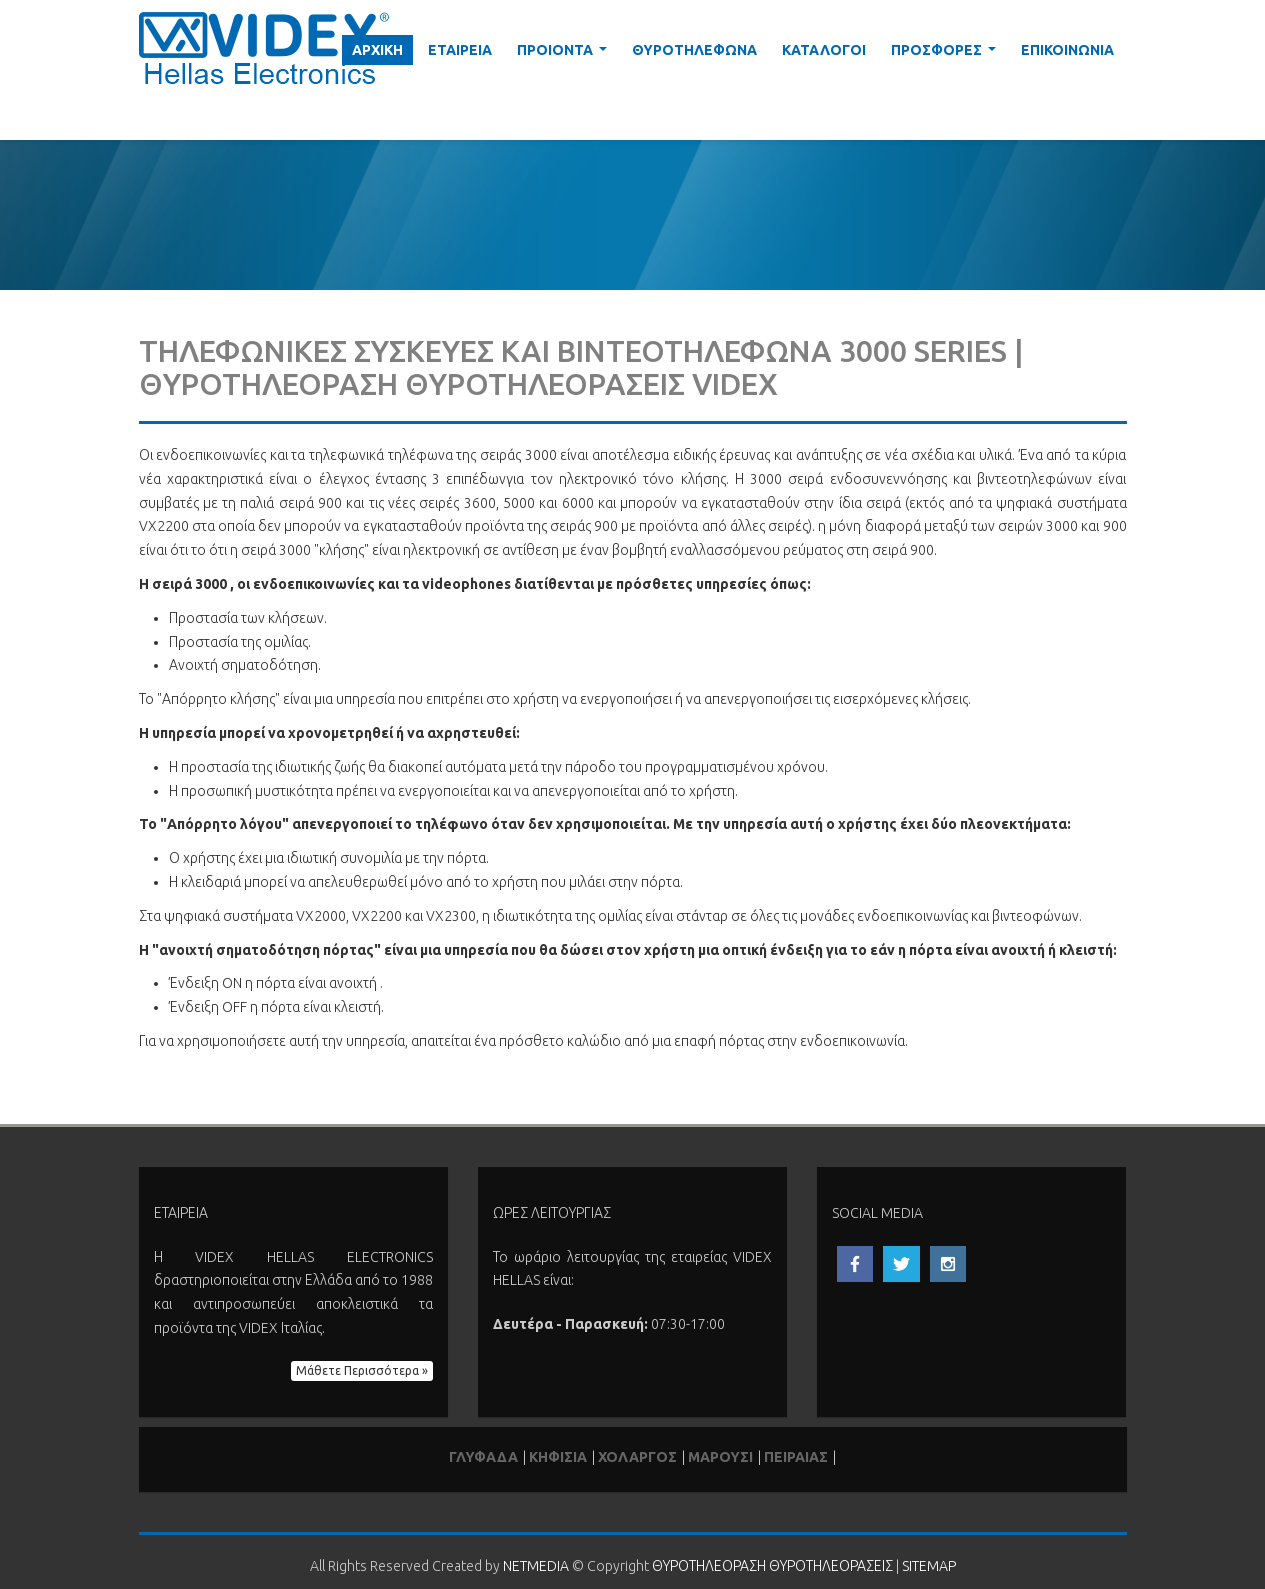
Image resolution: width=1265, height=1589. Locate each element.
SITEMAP (929, 1566)
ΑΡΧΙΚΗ (377, 50)
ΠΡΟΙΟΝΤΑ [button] (566, 53)
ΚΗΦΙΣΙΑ (558, 1457)
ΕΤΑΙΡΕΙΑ (460, 50)
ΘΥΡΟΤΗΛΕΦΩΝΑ (694, 50)
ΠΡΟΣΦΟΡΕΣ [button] (947, 53)
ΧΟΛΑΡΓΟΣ (637, 1457)
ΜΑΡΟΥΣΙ (720, 1457)
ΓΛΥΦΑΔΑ (483, 1457)
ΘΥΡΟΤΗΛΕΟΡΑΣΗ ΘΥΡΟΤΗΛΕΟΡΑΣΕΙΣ (772, 1566)
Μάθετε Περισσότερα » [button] (362, 1370)
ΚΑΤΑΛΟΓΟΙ (824, 50)
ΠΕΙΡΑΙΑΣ (796, 1457)
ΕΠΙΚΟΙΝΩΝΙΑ (1067, 50)
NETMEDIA (536, 1566)
